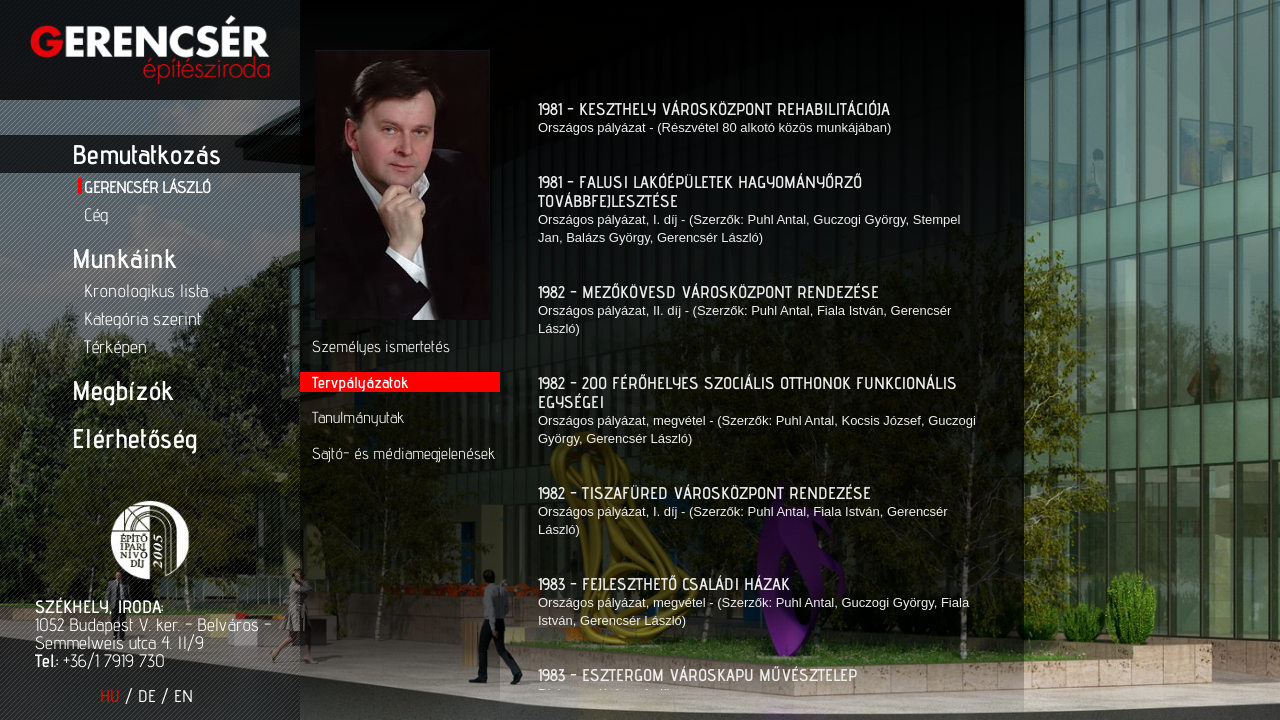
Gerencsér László (147, 187)
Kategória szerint (142, 318)
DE (147, 696)
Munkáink (124, 258)
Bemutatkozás (146, 154)
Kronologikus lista (146, 290)
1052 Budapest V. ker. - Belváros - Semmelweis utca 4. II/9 (153, 633)
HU (110, 696)
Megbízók (122, 390)
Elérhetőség (134, 438)
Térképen (115, 346)
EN (183, 696)
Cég (96, 214)
